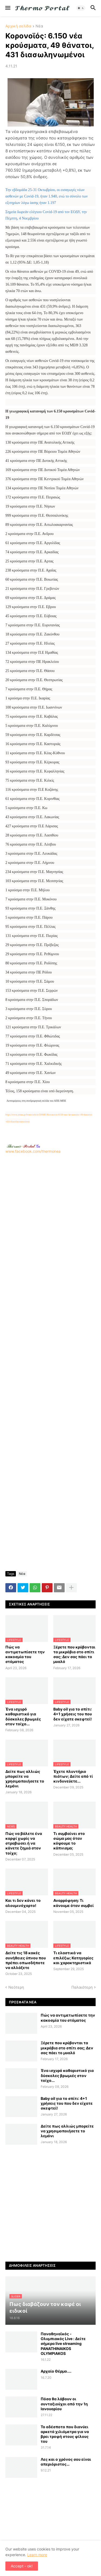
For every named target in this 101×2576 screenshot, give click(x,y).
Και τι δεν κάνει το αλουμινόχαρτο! (23, 1902)
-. (23, 1146)
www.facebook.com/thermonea (50, 1202)
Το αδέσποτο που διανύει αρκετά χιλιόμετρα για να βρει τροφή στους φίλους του (65, 2434)
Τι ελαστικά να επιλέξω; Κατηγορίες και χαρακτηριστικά (73, 1957)
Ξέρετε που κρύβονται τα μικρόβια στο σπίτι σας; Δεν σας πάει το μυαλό (74, 1654)
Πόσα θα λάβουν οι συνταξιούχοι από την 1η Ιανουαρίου (64, 2404)
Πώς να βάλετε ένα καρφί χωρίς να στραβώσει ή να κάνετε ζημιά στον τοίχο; (23, 1843)
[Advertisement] (50, 1204)
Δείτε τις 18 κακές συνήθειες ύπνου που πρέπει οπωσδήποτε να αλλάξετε (25, 1960)
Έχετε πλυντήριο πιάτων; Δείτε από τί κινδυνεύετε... (73, 1776)
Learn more (37, 2554)
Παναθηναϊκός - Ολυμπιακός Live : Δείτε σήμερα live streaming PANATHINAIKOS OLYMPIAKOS (63, 2343)
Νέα (39, 26)
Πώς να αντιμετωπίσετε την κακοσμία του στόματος (25, 1654)
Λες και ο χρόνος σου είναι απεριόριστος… (66, 2461)
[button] (7, 8)
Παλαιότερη (82, 1987)
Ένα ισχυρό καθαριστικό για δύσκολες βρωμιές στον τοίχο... (23, 1716)
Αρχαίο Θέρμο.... (56, 2371)
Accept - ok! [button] (22, 2566)
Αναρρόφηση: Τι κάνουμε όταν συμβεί (73, 1902)
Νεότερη (16, 1987)
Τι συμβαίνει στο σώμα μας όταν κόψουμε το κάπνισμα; (69, 1841)
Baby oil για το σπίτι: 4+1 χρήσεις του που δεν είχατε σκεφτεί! (72, 1714)
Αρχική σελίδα (18, 26)
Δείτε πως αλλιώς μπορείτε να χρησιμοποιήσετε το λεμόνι (24, 1778)
